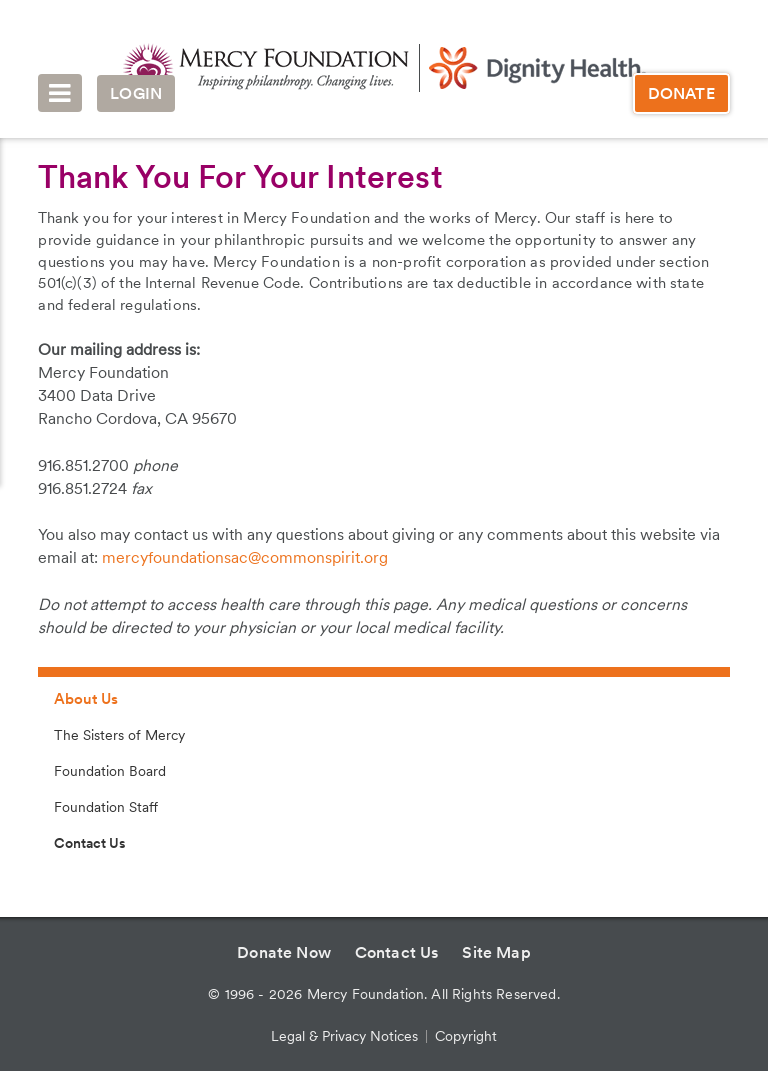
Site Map (496, 952)
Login (136, 93)
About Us (86, 699)
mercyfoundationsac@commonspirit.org (245, 557)
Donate (681, 93)
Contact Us (90, 843)
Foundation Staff (106, 807)
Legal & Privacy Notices (344, 1036)
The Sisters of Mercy (119, 735)
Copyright (466, 1036)
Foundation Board (110, 771)
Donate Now (284, 952)
